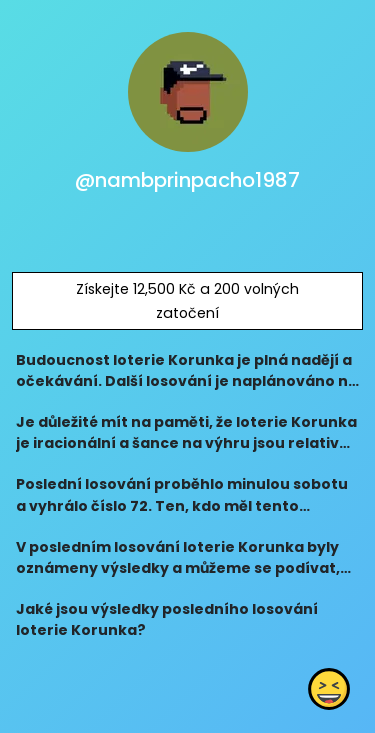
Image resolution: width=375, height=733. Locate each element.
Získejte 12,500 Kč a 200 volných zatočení (187, 301)
